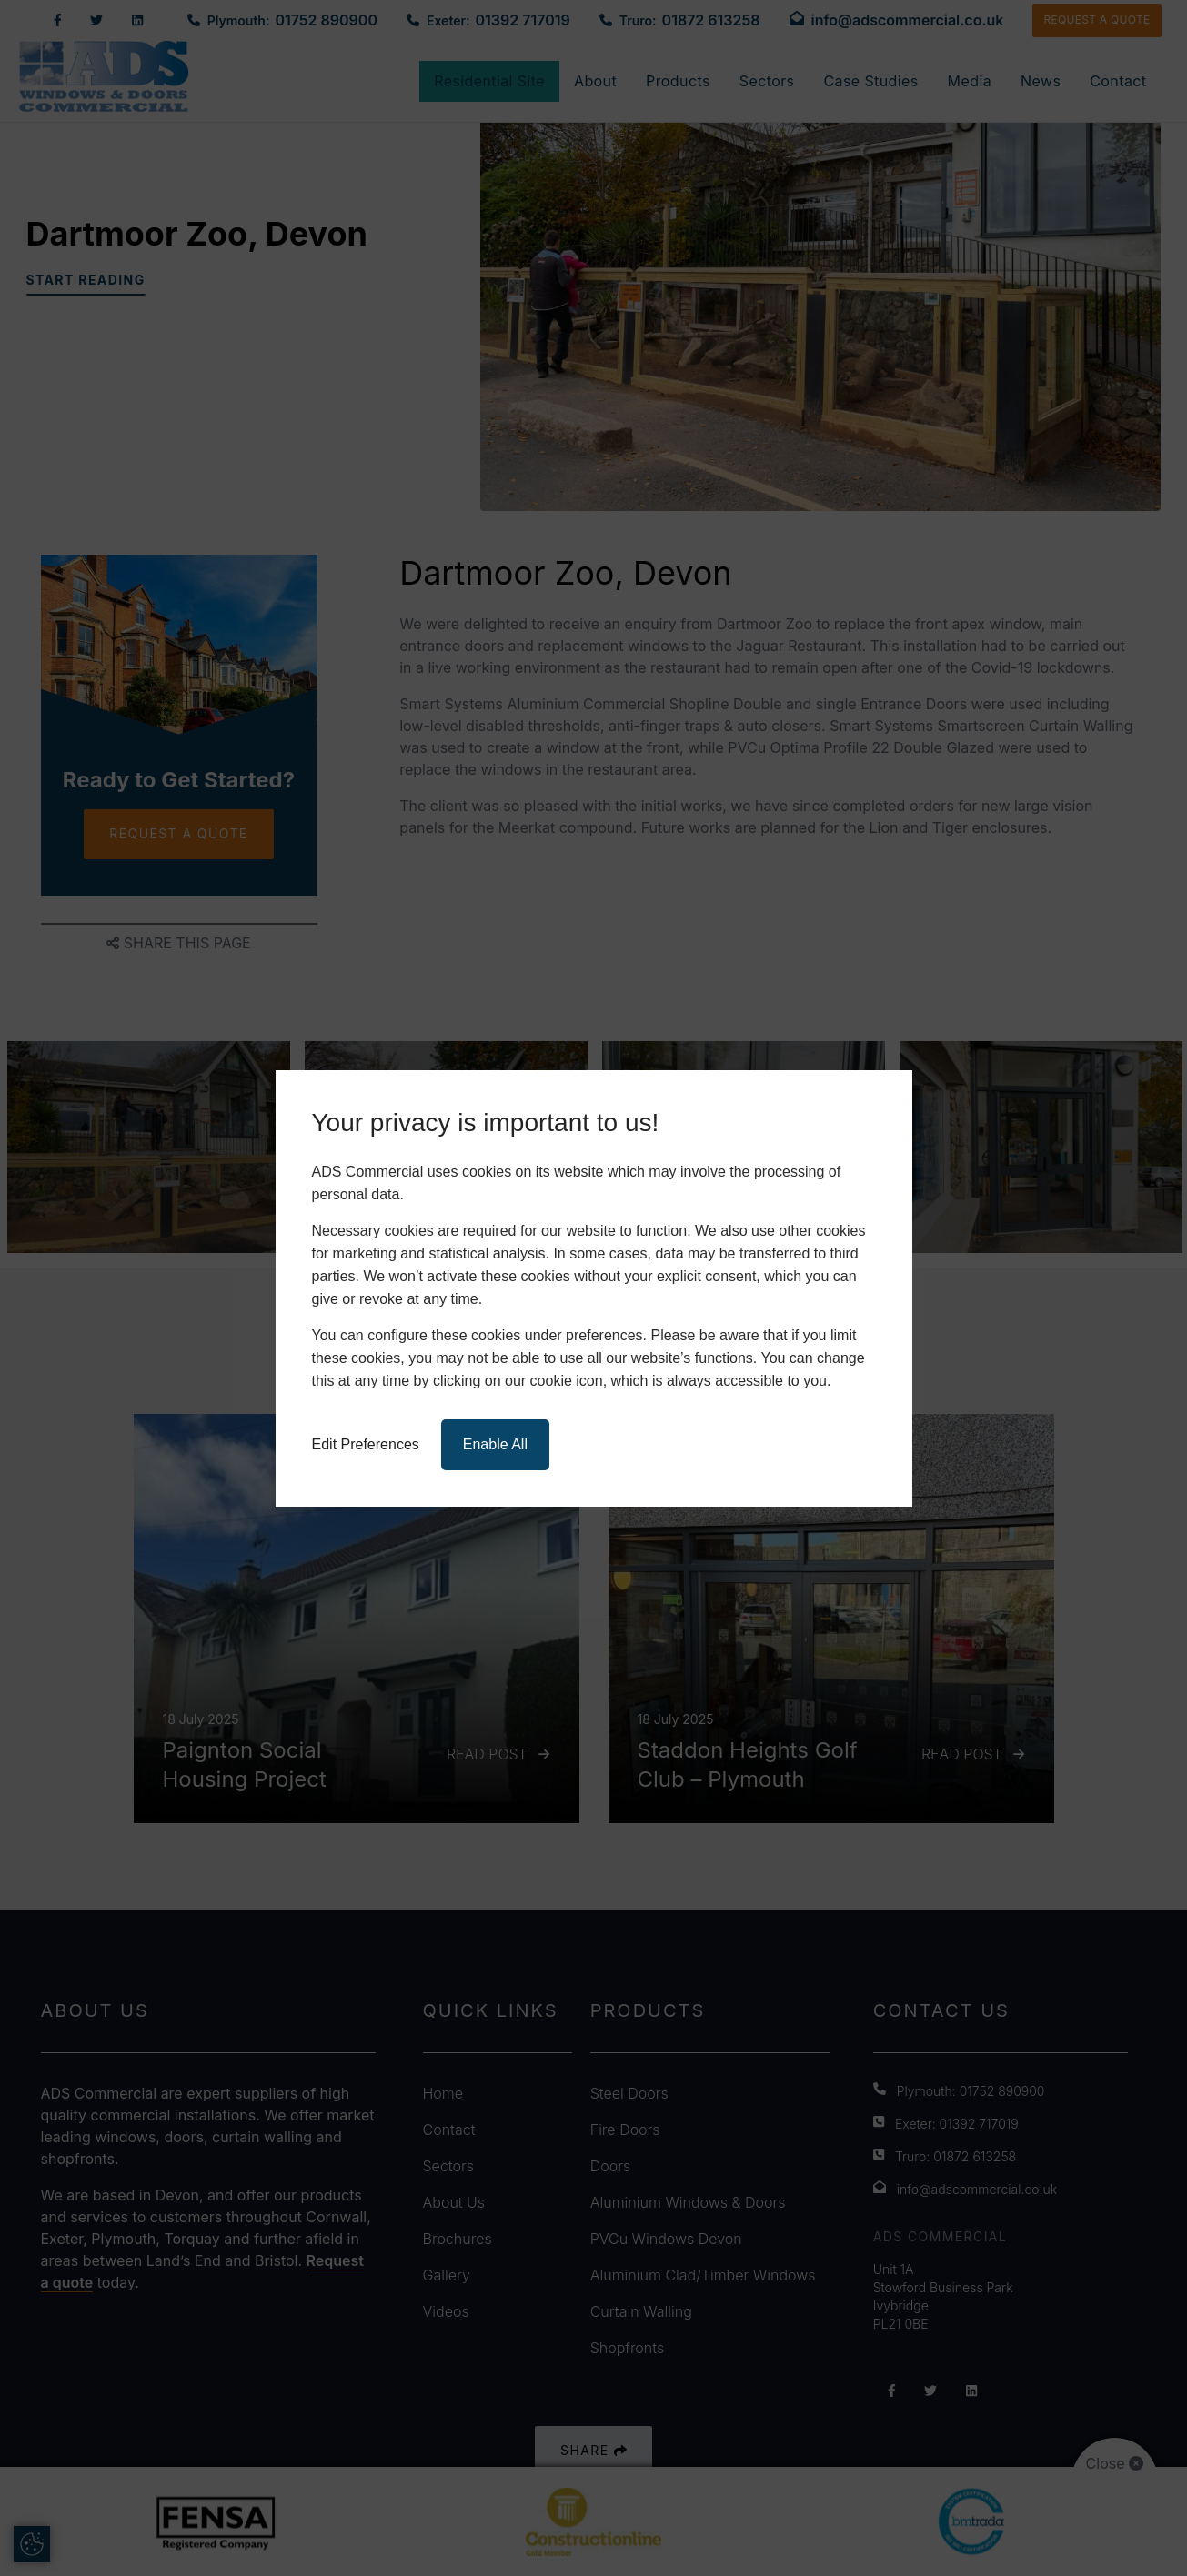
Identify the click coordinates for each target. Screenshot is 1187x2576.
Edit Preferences (365, 1444)
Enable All (495, 1444)
